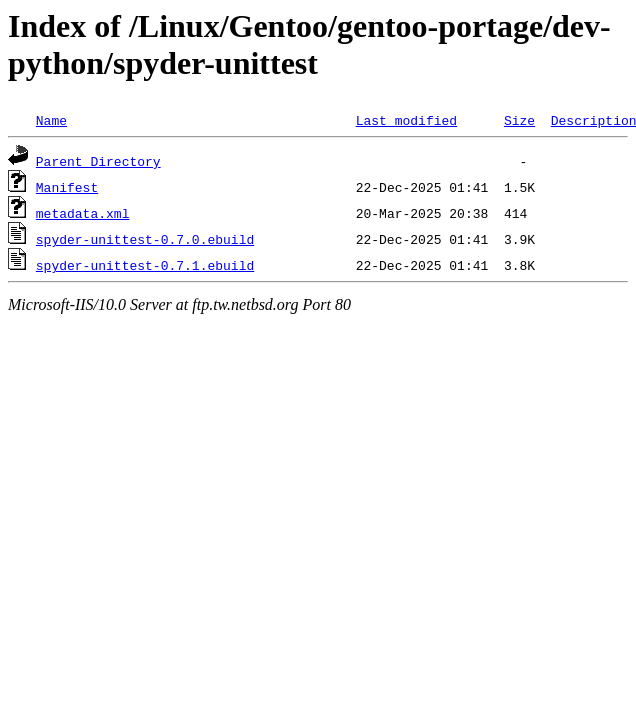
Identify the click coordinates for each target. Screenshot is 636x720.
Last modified (406, 120)
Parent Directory (98, 161)
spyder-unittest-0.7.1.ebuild (145, 265)
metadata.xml (83, 213)
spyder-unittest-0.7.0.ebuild (145, 239)
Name (51, 120)
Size (519, 120)
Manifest (67, 187)
